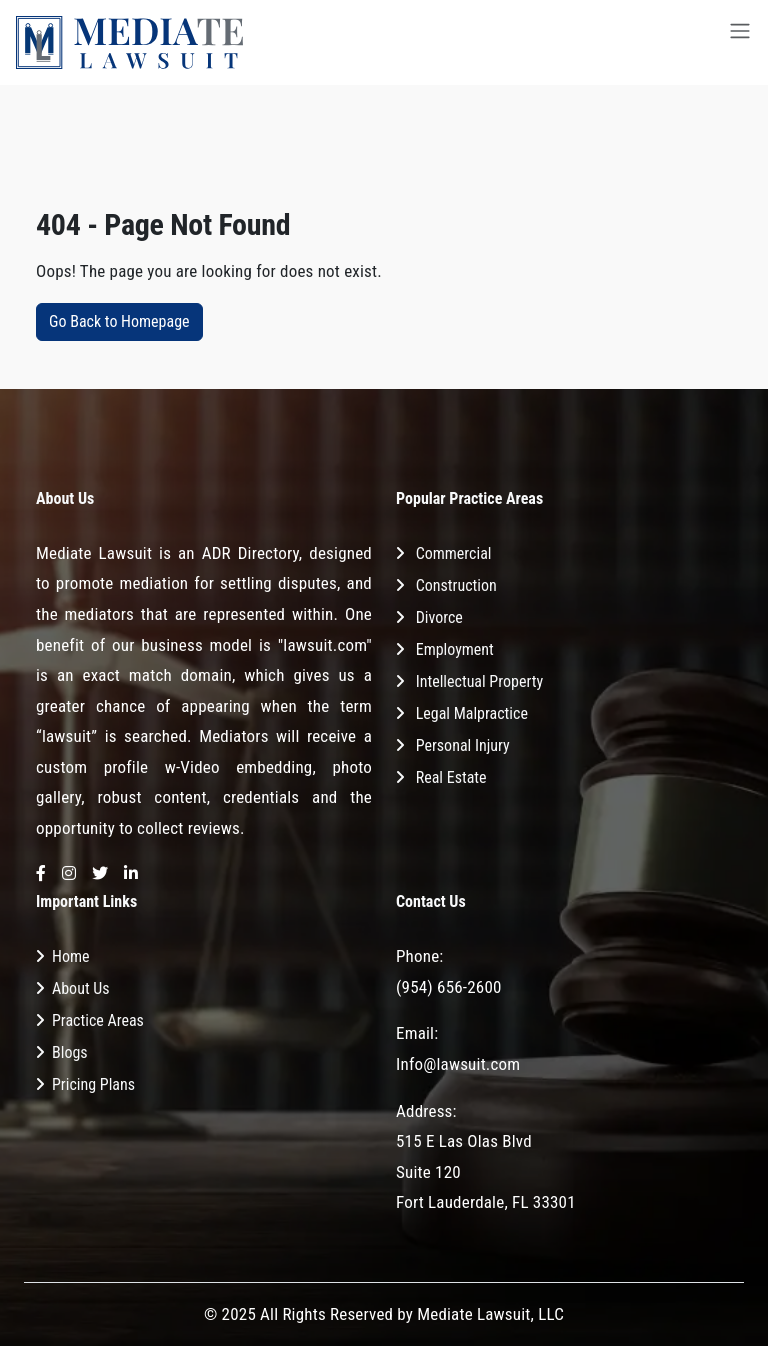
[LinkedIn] (131, 874)
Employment (455, 649)
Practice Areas (98, 1020)
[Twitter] (100, 874)
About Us (81, 988)
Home (71, 956)
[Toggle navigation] (740, 42)
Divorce (439, 617)
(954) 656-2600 (449, 987)
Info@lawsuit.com (458, 1064)
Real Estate (451, 777)
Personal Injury (463, 745)
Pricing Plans (93, 1084)
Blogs (70, 1052)
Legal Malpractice (472, 713)
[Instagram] (69, 874)
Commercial (454, 553)
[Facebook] (41, 874)
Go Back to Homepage (119, 321)
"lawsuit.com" (325, 645)
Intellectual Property (479, 681)
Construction (456, 585)
